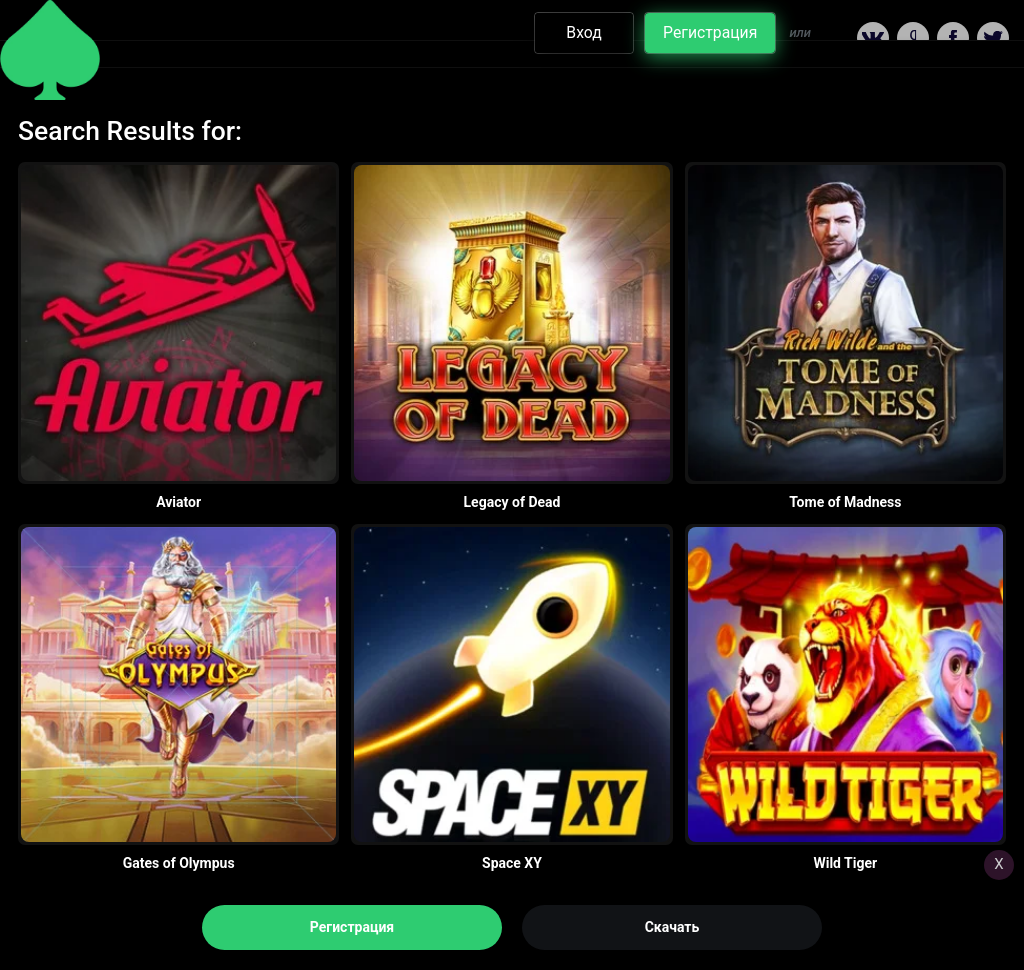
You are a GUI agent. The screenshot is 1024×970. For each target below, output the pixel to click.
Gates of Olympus (179, 863)
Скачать (672, 927)
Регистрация (352, 927)
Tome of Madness (845, 502)
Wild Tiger (845, 863)
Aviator (178, 502)
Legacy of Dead (512, 502)
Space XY (512, 863)
